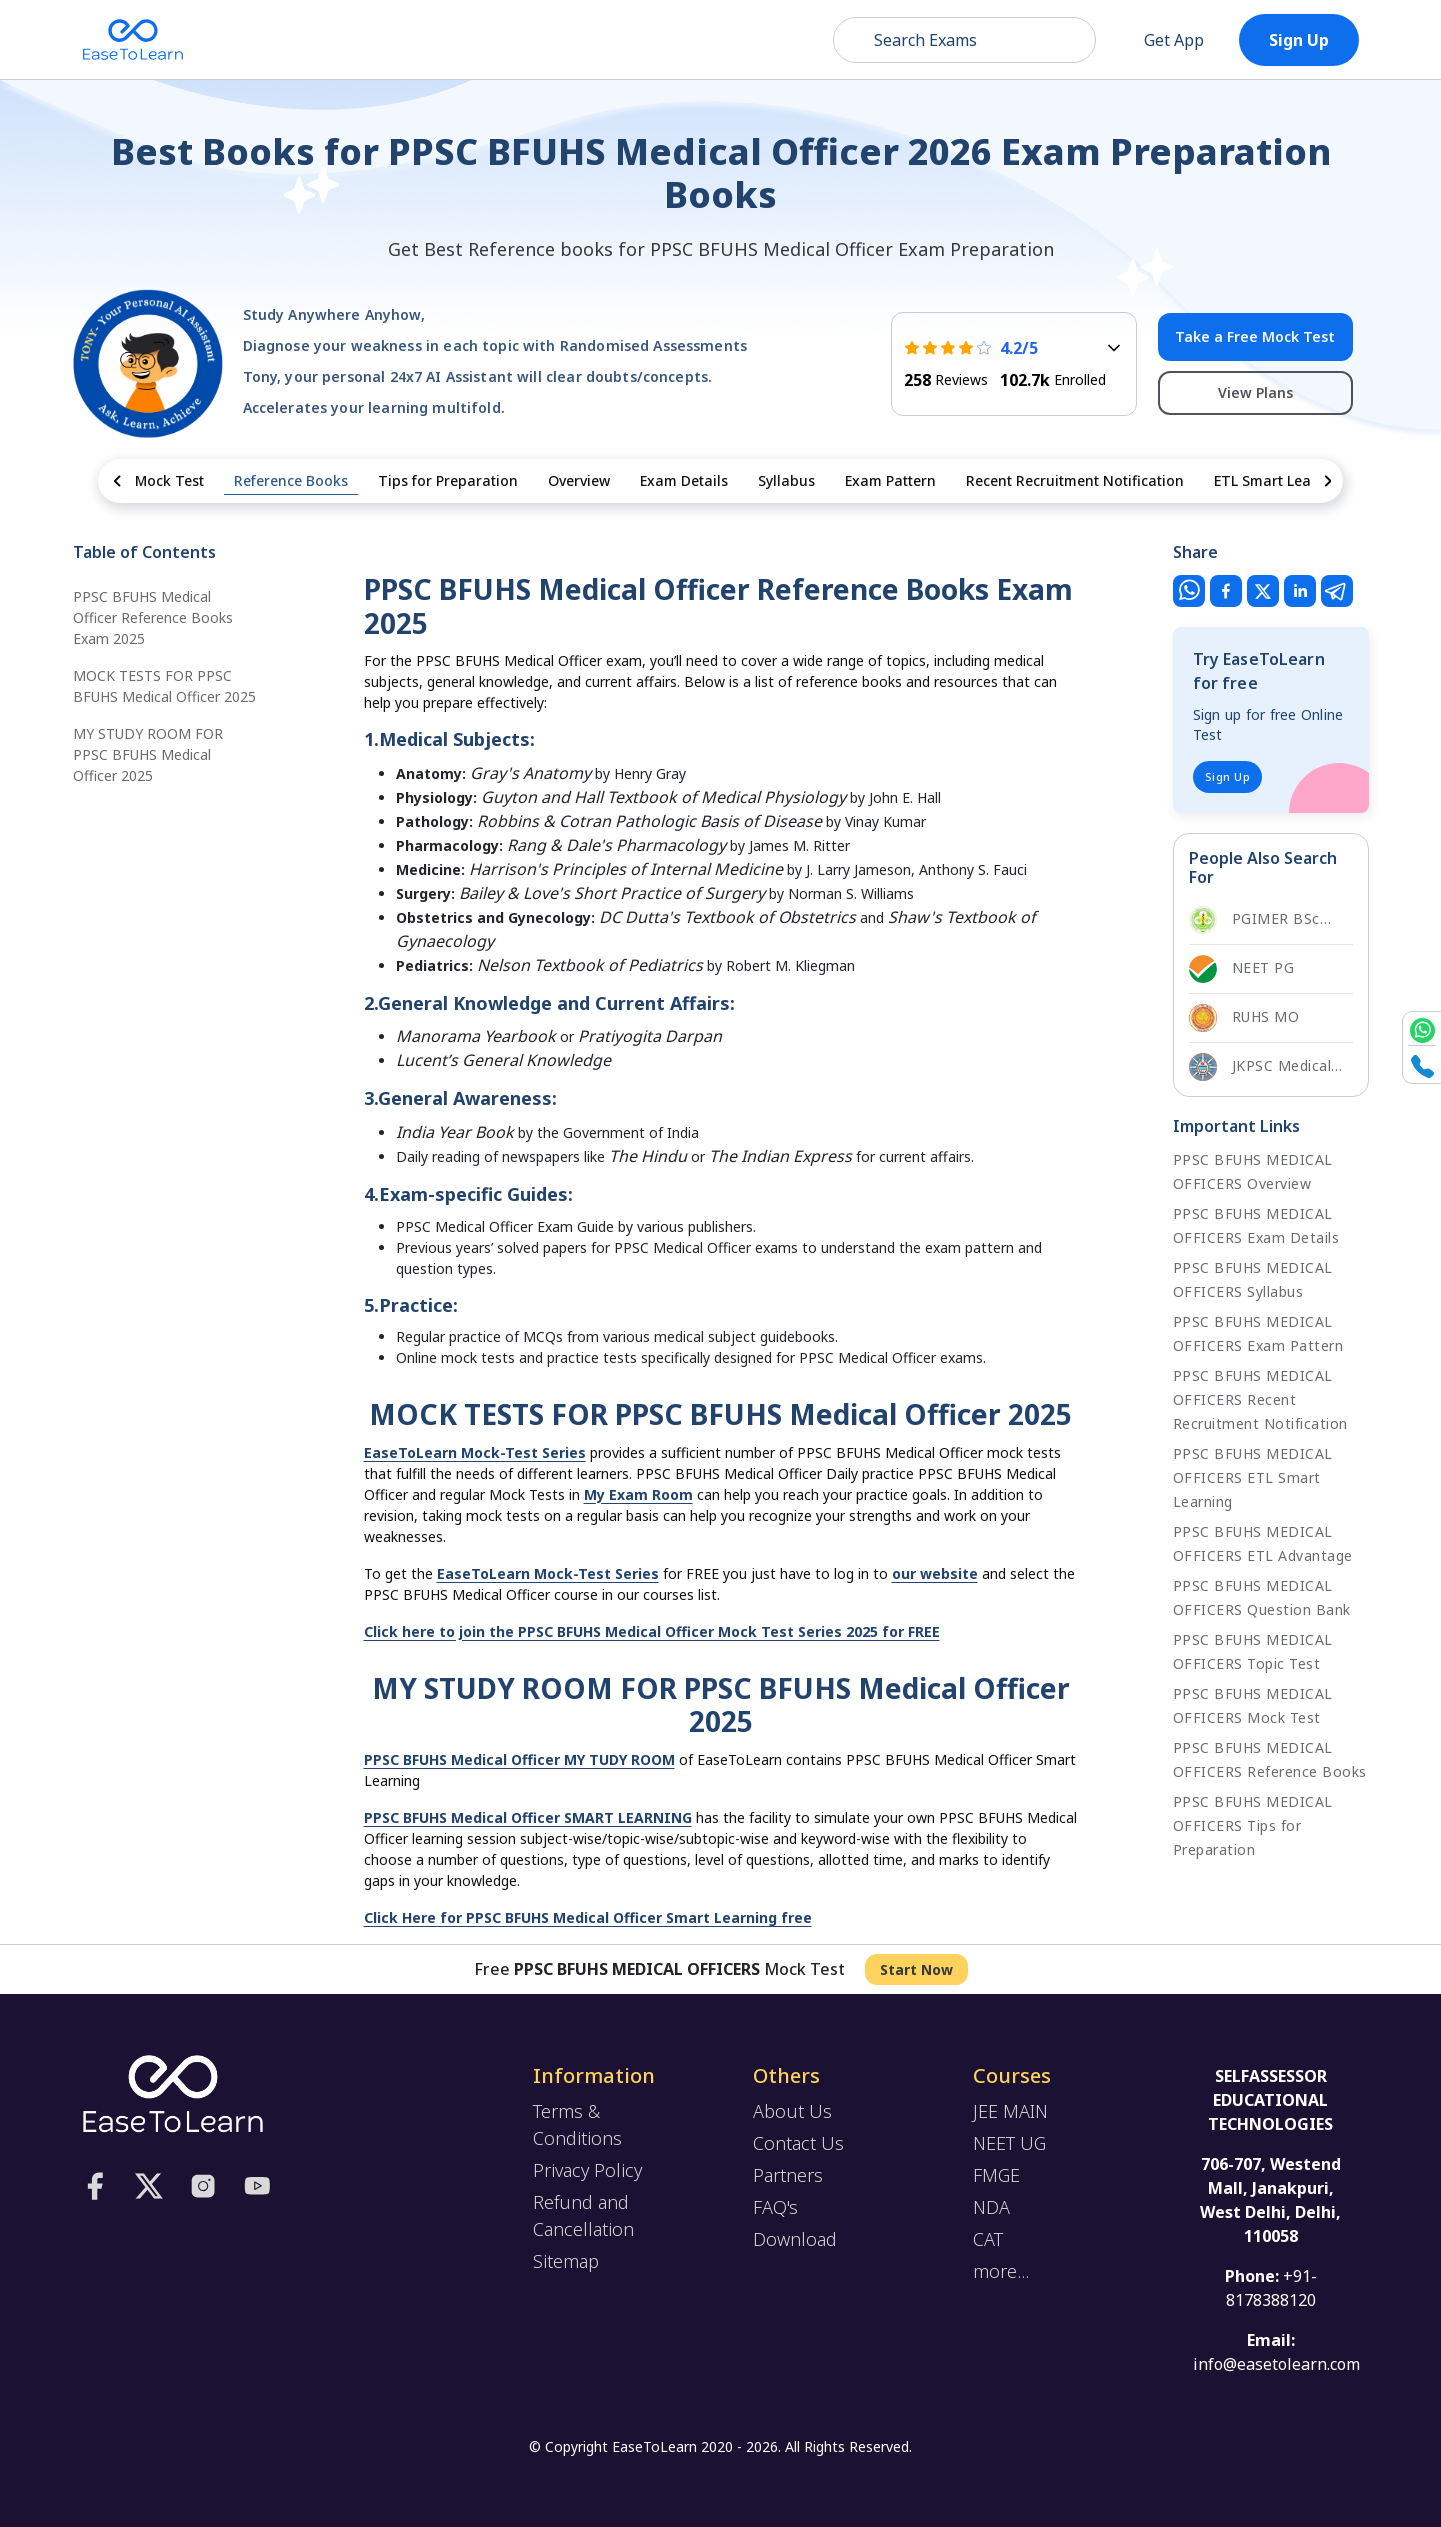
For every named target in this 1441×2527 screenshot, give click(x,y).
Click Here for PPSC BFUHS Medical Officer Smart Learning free (588, 1917)
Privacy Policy (587, 2170)
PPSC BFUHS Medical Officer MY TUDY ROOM (519, 1759)
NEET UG (1009, 2143)
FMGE (996, 2175)
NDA (991, 2207)
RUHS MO (1244, 1018)
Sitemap (566, 2261)
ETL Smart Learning (1281, 480)
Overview (579, 480)
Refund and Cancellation (583, 2215)
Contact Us (798, 2143)
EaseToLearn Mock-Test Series (475, 1452)
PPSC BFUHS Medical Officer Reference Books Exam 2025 (153, 617)
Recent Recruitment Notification (1075, 480)
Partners (788, 2175)
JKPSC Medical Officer (1260, 1067)
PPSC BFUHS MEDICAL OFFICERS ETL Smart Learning (1253, 1477)
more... (1001, 2271)
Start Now (916, 1969)
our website (935, 1573)
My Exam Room (638, 1494)
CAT (988, 2239)
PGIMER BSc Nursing (1254, 920)
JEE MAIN (1010, 2111)
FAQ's (775, 2207)
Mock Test (169, 480)
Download (795, 2239)
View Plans (1255, 392)
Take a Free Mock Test (1255, 336)
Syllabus (786, 480)
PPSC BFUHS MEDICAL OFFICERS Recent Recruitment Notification (1260, 1399)
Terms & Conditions (577, 2124)
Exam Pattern (890, 480)
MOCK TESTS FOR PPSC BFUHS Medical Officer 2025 (164, 686)
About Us (792, 2111)
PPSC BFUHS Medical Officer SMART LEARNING (528, 1817)
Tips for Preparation (448, 480)
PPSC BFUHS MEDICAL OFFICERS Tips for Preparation (1253, 1825)
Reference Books (291, 480)
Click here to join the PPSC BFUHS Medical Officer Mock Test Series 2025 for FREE (652, 1631)
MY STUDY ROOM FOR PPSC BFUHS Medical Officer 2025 (148, 754)
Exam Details (684, 480)
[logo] (173, 2092)
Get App (1160, 40)
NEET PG (1242, 969)
